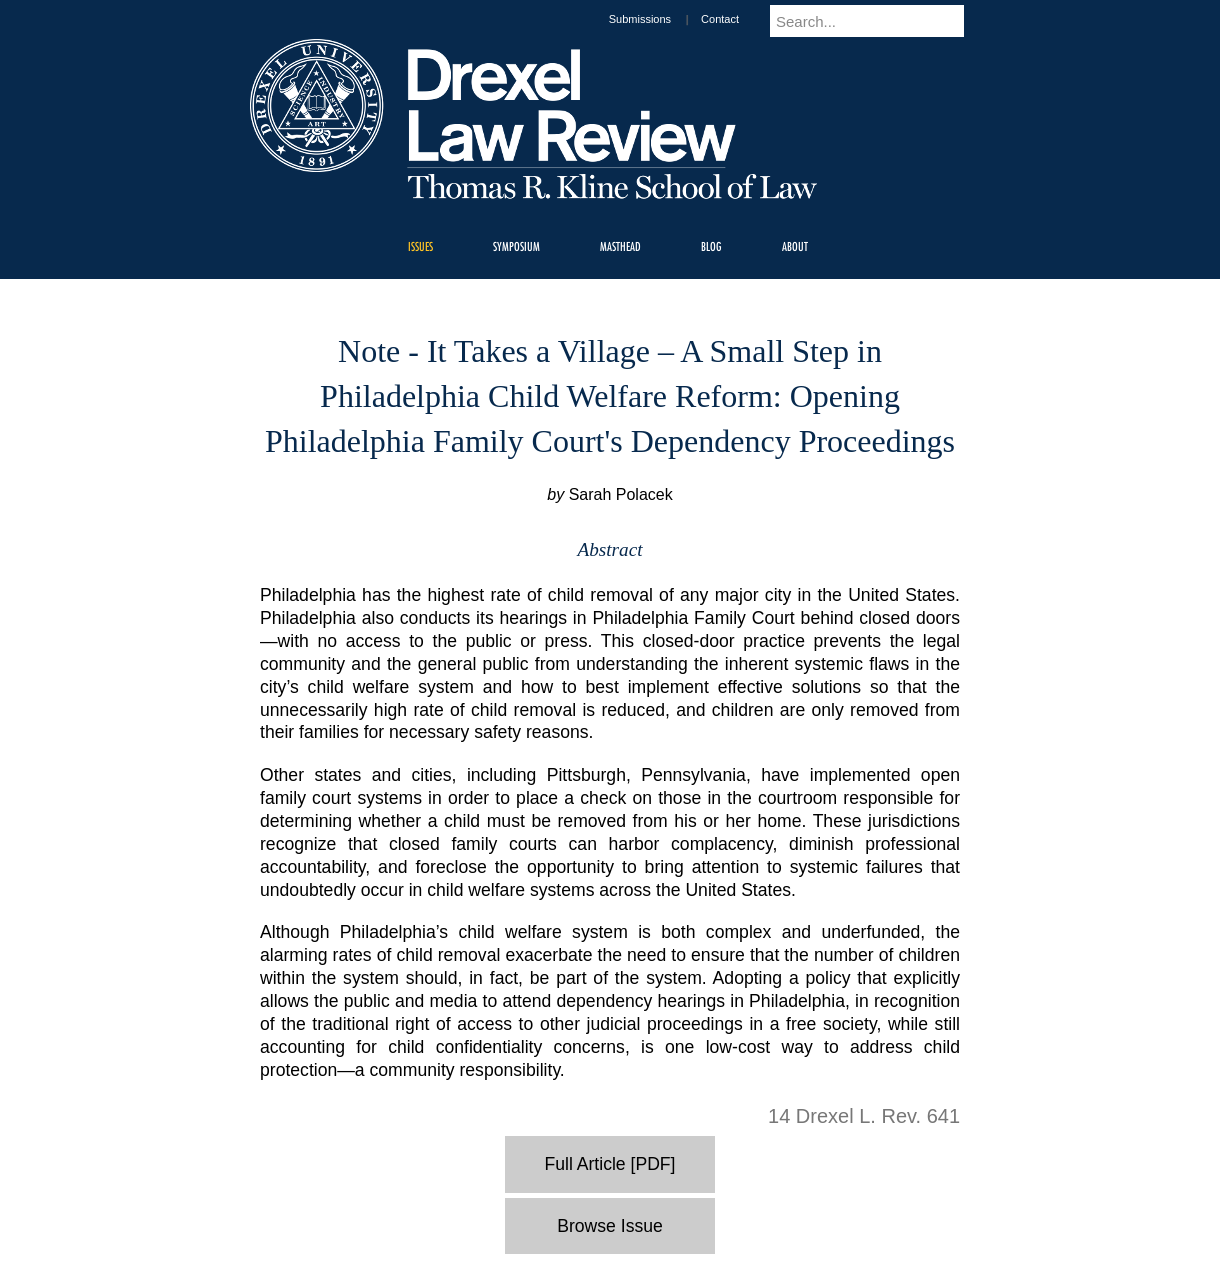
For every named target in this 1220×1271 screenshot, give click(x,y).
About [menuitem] (795, 246)
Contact (739, 19)
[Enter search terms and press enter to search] (879, 21)
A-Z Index (411, 1201)
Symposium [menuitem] (516, 246)
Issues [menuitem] (420, 246)
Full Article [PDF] (610, 1164)
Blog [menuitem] (711, 246)
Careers (532, 1201)
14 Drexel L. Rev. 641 (864, 1116)
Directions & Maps (752, 1201)
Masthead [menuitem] (620, 246)
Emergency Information (593, 1221)
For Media (474, 1201)
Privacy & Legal (604, 1201)
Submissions (659, 19)
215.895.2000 (783, 1255)
